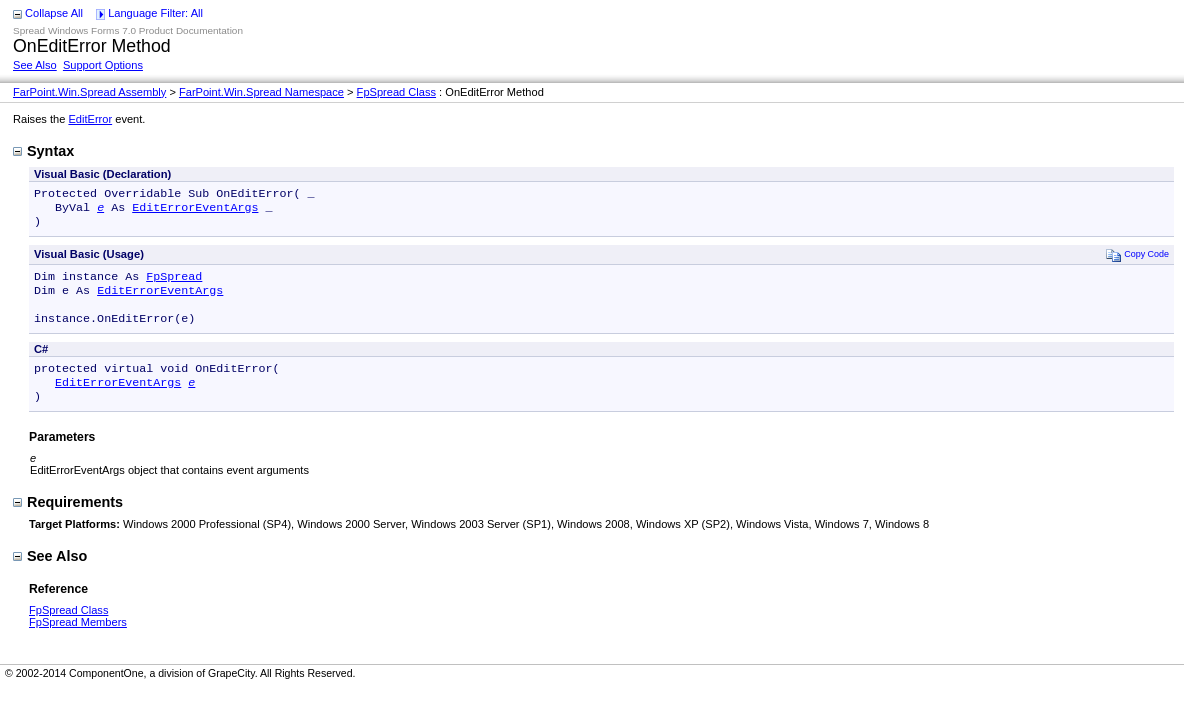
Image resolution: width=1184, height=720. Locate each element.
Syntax (43, 151)
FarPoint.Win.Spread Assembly (89, 92)
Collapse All (54, 13)
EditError (90, 119)
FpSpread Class (396, 92)
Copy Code (1137, 260)
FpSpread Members (78, 642)
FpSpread (174, 284)
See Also (35, 65)
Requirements (68, 522)
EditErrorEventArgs (195, 211)
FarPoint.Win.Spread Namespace (261, 92)
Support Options (103, 65)
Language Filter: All (155, 13)
